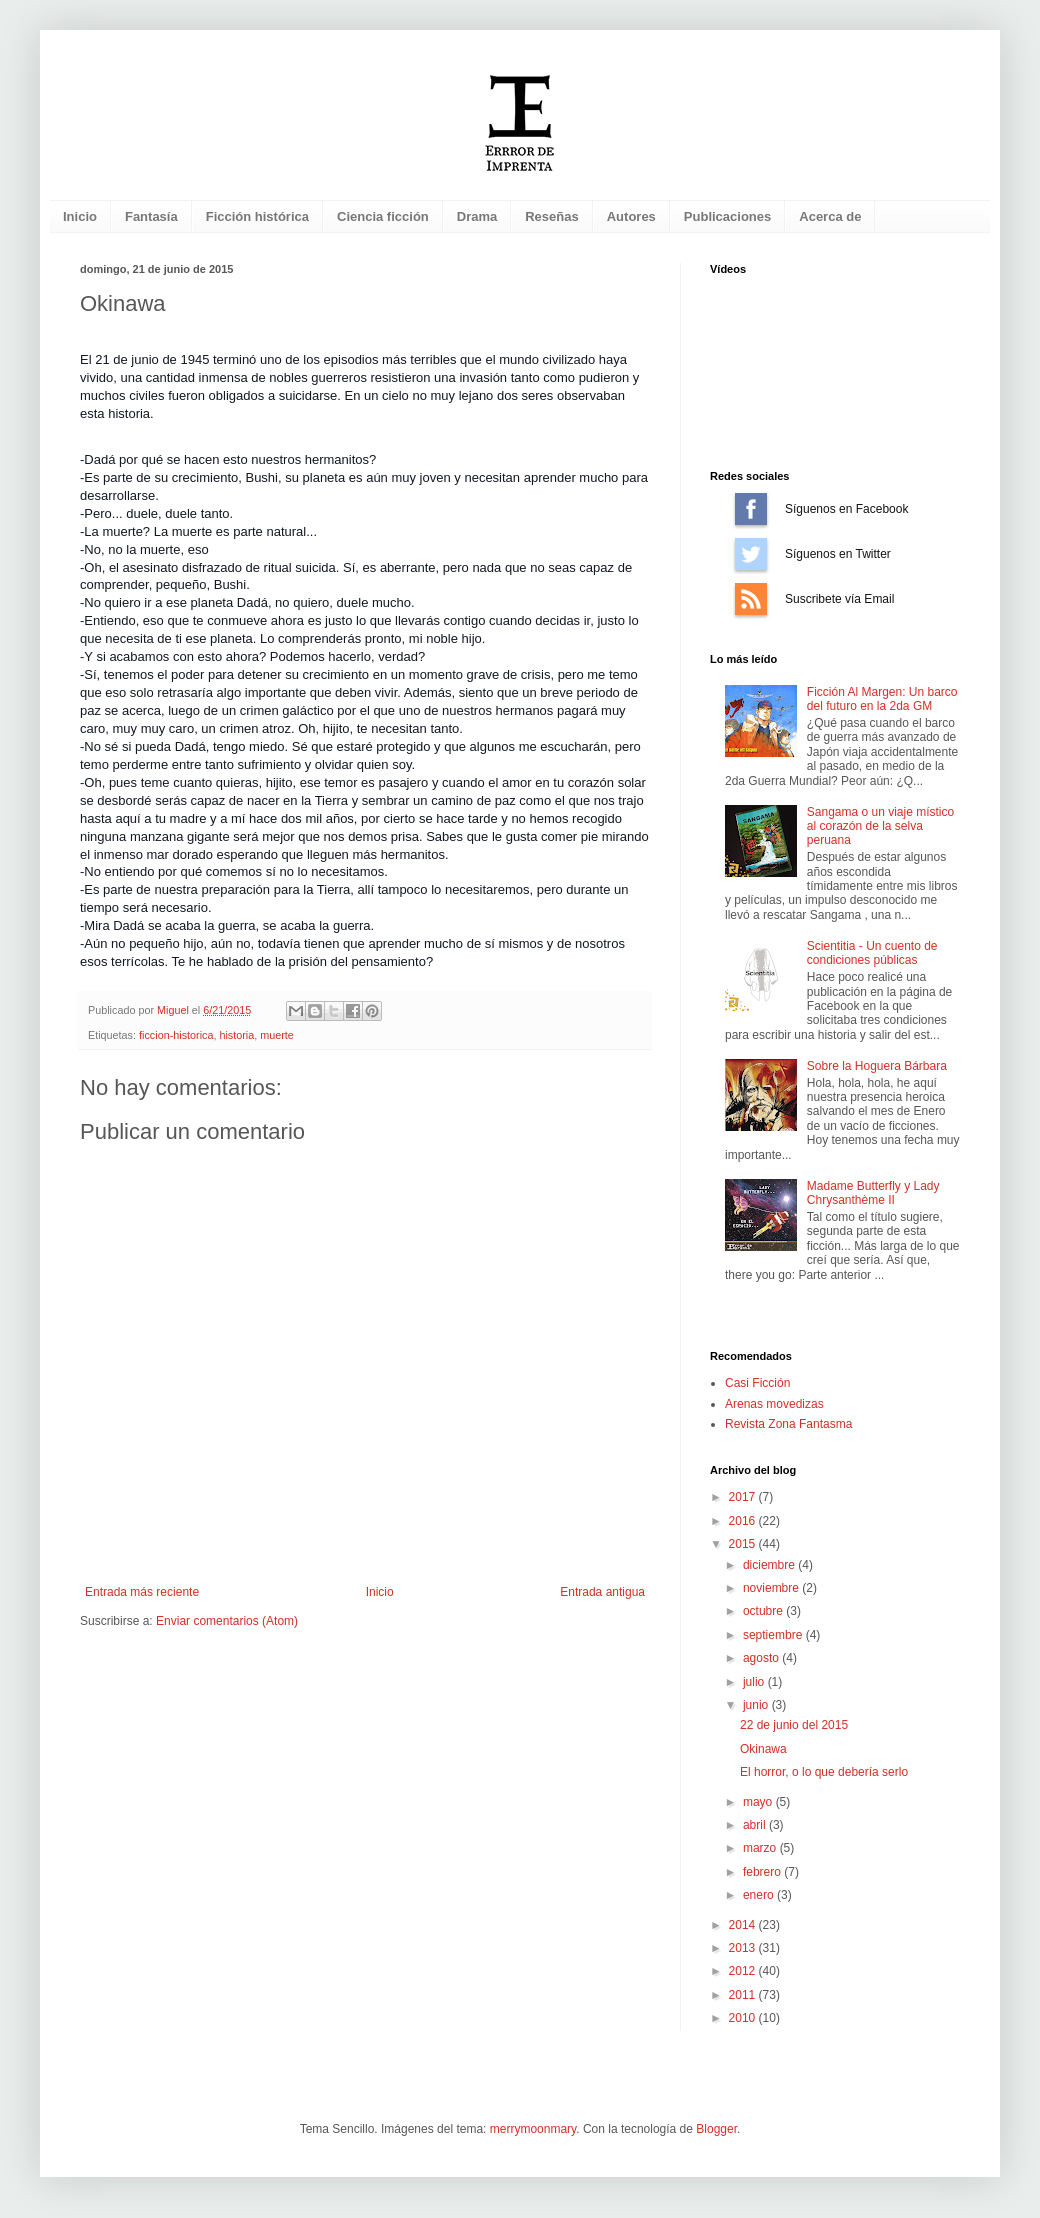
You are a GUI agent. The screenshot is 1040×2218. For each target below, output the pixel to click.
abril (756, 1825)
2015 (744, 1544)
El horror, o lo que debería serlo (824, 1772)
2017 (744, 1497)
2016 (744, 1521)
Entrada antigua (602, 1592)
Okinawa (763, 1749)
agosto (762, 1658)
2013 (744, 1948)
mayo (759, 1802)
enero (760, 1895)
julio (755, 1682)
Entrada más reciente (142, 1592)
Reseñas (551, 216)
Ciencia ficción (383, 216)
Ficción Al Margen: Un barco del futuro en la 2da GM (882, 699)
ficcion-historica (176, 1035)
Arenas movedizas (774, 1404)
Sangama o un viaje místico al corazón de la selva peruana (880, 826)
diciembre (770, 1565)
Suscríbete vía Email (751, 599)
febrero (763, 1872)
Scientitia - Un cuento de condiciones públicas (872, 953)
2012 (744, 1971)
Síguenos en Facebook (751, 509)
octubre (764, 1611)
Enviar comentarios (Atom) (227, 1621)
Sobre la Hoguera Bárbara (877, 1066)
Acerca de (830, 216)
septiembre (774, 1635)
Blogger (716, 2129)
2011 (744, 1995)
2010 (744, 2018)
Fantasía (151, 216)
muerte (277, 1035)
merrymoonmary (533, 2129)
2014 (744, 1925)
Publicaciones (727, 216)
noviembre (772, 1588)
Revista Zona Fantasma (788, 1424)
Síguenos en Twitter (751, 554)
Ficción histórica (257, 216)
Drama (477, 216)
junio (757, 1705)
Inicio (80, 216)
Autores (631, 216)
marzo (761, 1848)
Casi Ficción (757, 1383)
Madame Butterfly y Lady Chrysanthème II (873, 1193)
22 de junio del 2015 (794, 1725)
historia (236, 1035)
